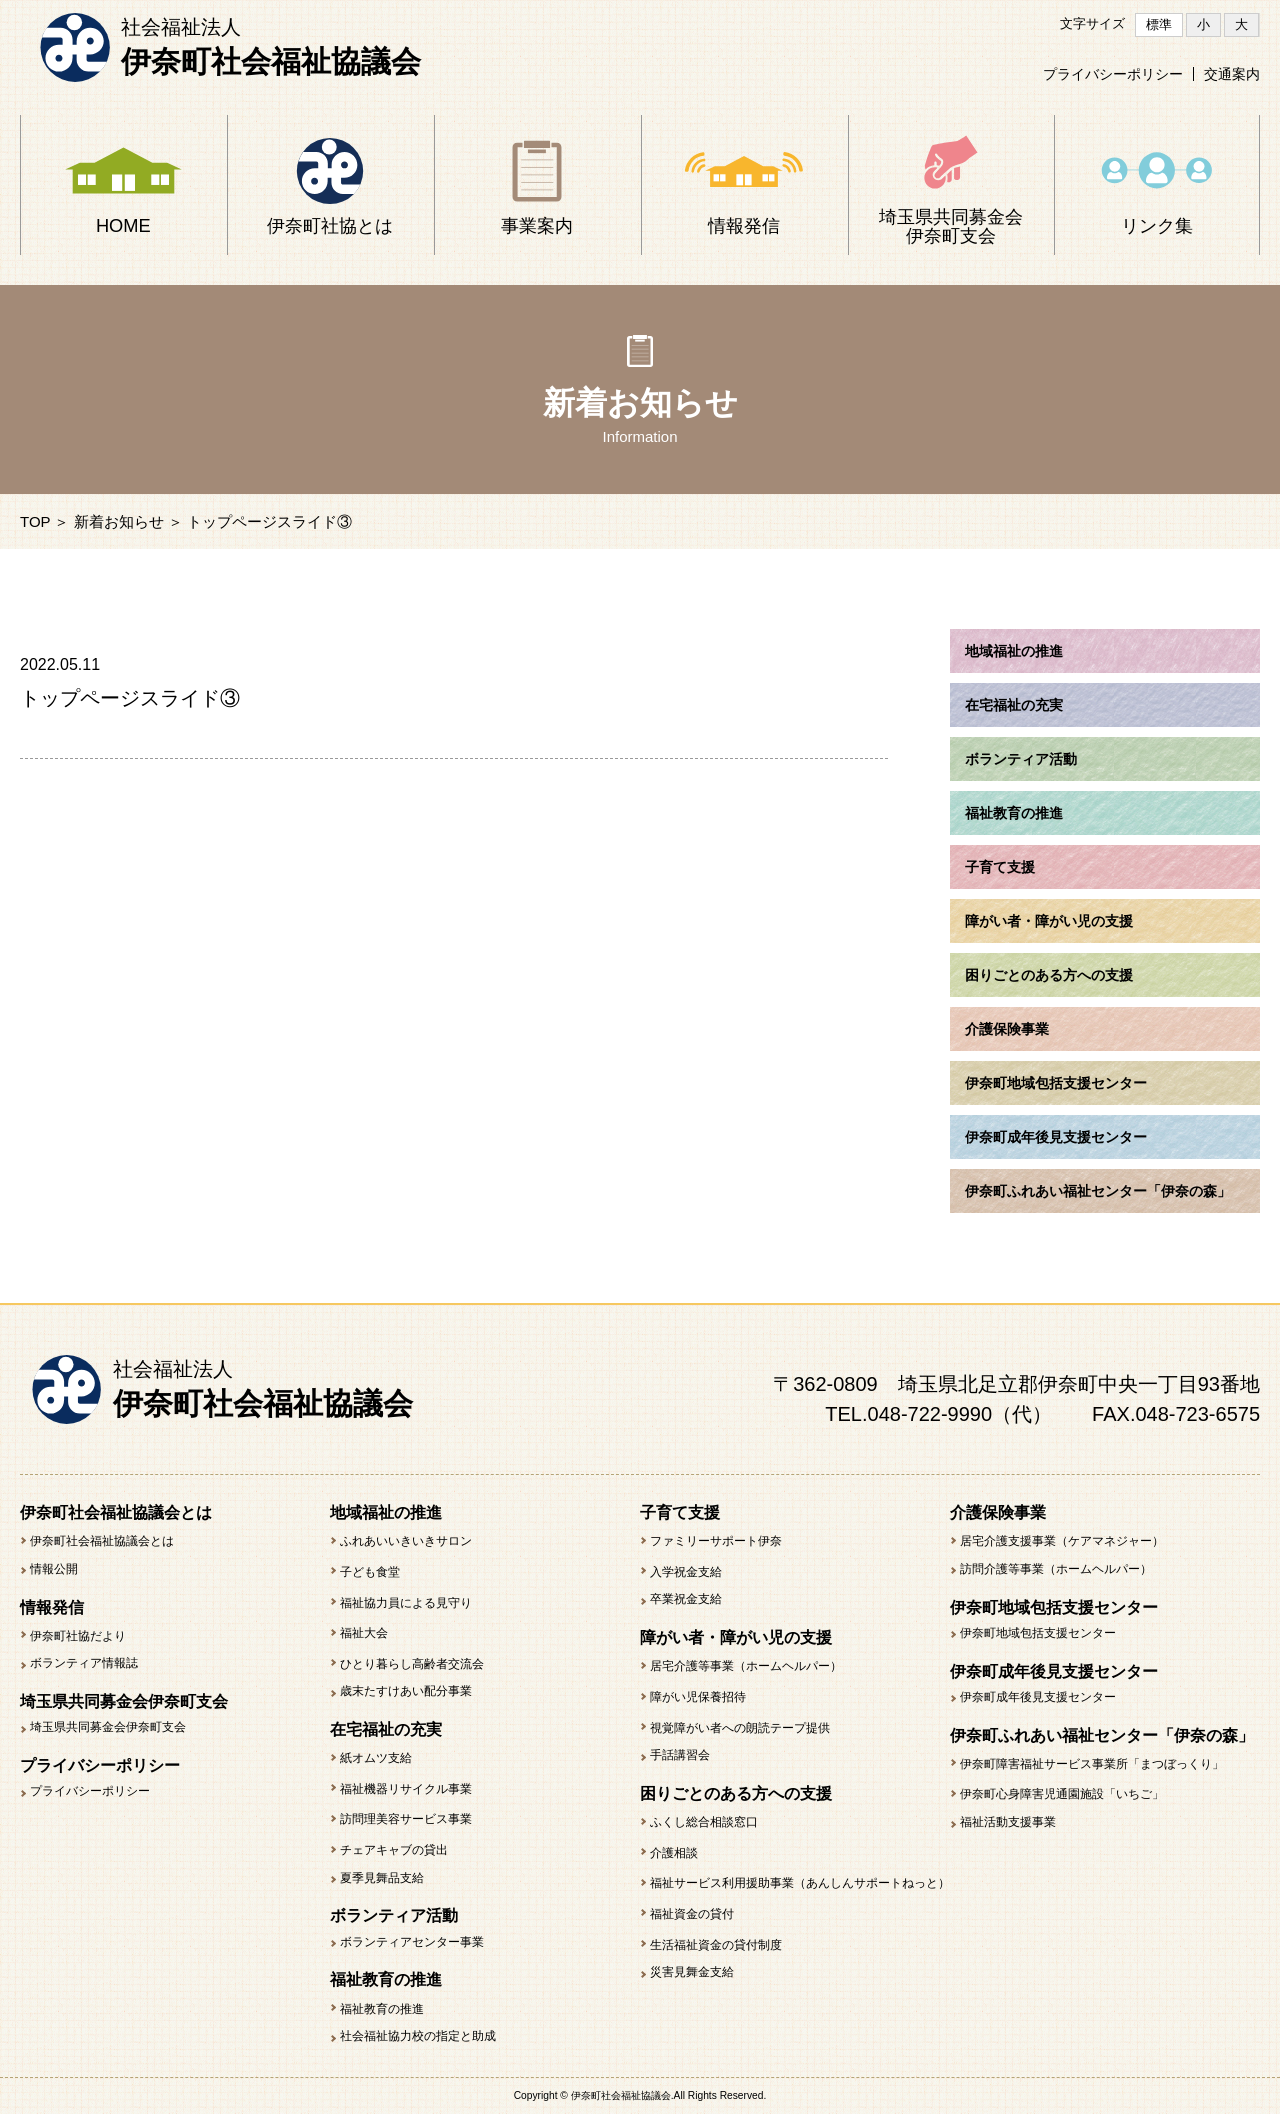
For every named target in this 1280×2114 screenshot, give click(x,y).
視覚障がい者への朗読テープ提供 (740, 1728)
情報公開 (54, 1569)
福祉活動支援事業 (1008, 1822)
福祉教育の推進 (382, 2009)
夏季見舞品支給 (382, 1878)
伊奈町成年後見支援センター (1038, 1697)
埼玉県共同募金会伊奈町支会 (108, 1727)
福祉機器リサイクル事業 (406, 1789)
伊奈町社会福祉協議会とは (102, 1541)
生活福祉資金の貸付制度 (716, 1945)
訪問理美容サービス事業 (406, 1819)
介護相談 (674, 1853)
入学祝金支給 (686, 1572)
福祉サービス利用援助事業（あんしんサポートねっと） (800, 1883)
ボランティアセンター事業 (412, 1942)
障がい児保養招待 (698, 1697)
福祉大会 (364, 1633)
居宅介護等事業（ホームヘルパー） (746, 1666)
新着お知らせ (119, 521)
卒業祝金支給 (686, 1599)
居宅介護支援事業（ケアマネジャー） (1062, 1541)
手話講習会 (680, 1755)
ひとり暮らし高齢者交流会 (412, 1664)
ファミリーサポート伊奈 (716, 1541)
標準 (1159, 24)
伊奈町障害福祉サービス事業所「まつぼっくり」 (1092, 1764)
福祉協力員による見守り (406, 1603)
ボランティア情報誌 (84, 1663)
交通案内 (1232, 74)
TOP (35, 521)
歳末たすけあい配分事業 (406, 1691)
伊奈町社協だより (78, 1636)
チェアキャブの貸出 (394, 1850)
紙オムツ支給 (376, 1758)
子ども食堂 (370, 1572)
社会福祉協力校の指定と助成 (418, 2036)
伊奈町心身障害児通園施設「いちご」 (1062, 1794)
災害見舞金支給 (692, 1972)
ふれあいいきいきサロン (406, 1541)
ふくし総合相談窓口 (704, 1822)
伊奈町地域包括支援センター (1038, 1633)
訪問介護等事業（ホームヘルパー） (1056, 1569)
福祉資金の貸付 (692, 1914)
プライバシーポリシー (1113, 74)
